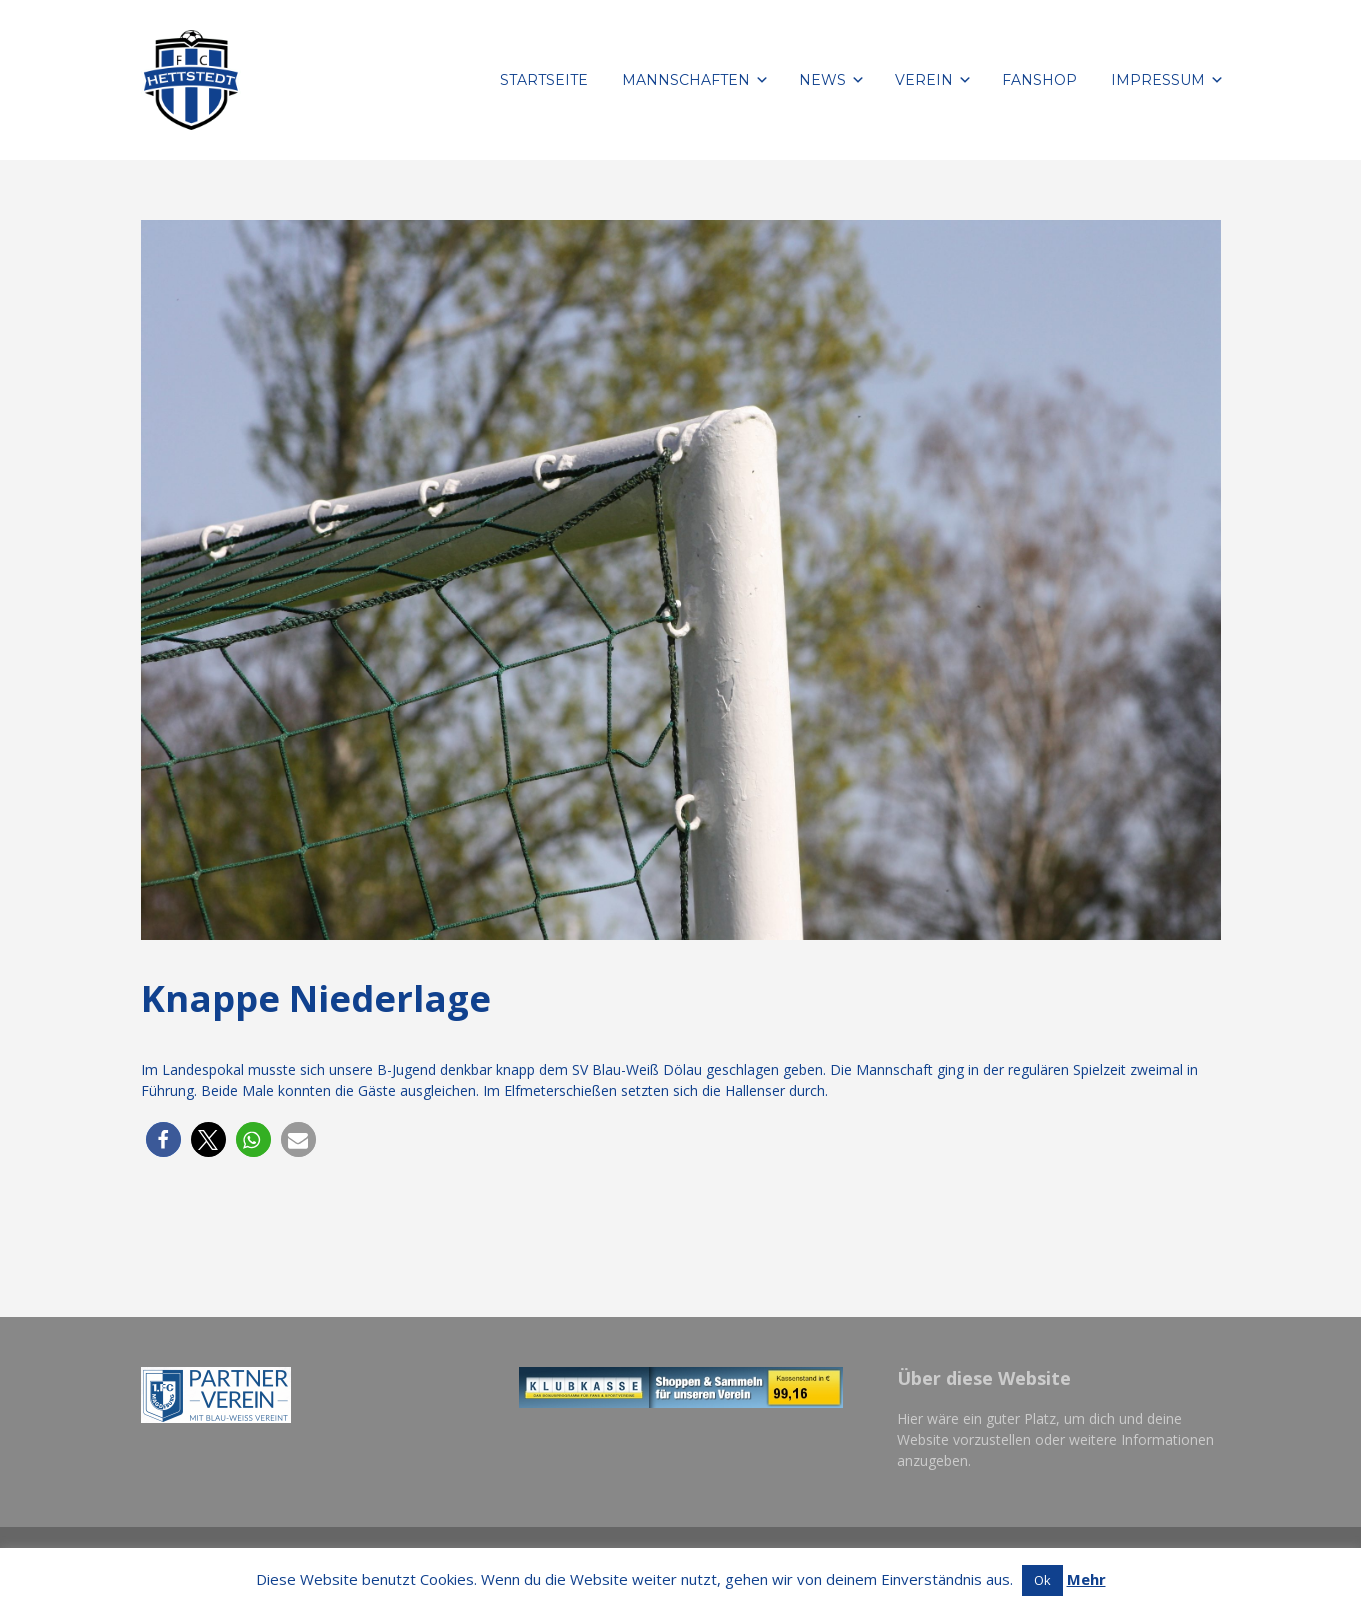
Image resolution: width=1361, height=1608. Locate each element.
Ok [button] (1042, 1580)
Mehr (1086, 1579)
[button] (163, 1139)
